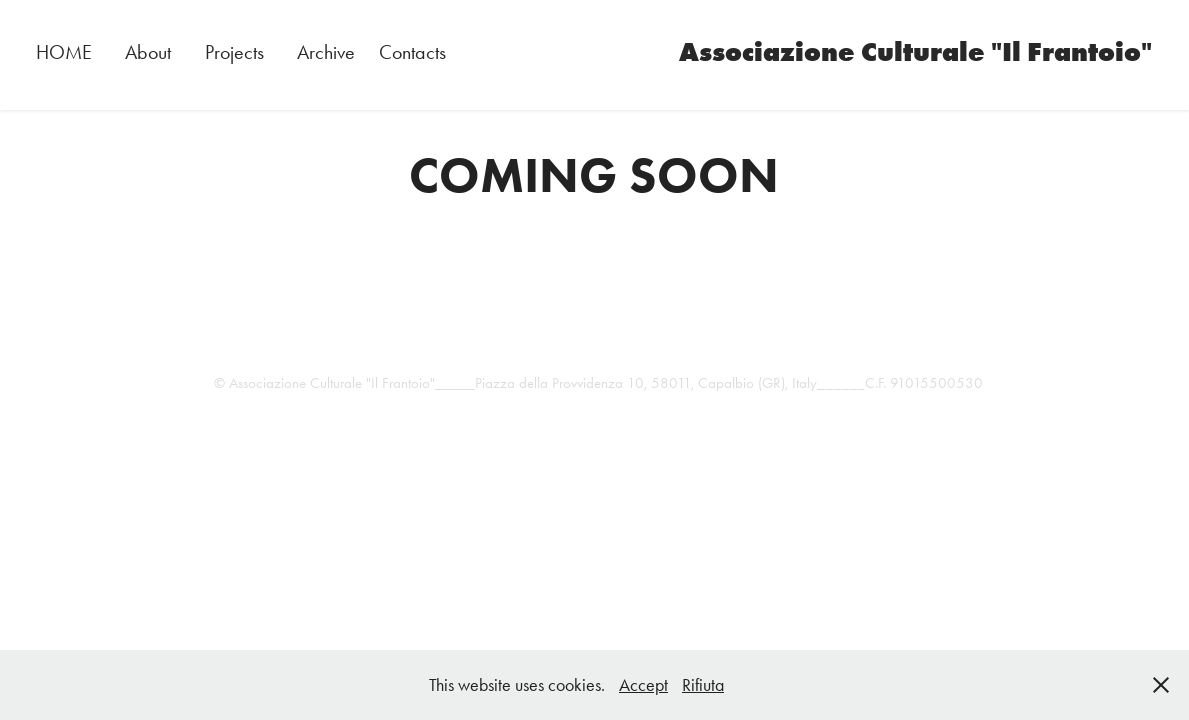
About (148, 52)
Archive (326, 52)
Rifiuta (703, 685)
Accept (643, 685)
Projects (234, 52)
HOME (64, 52)
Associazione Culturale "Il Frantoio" (915, 51)
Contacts (412, 52)
